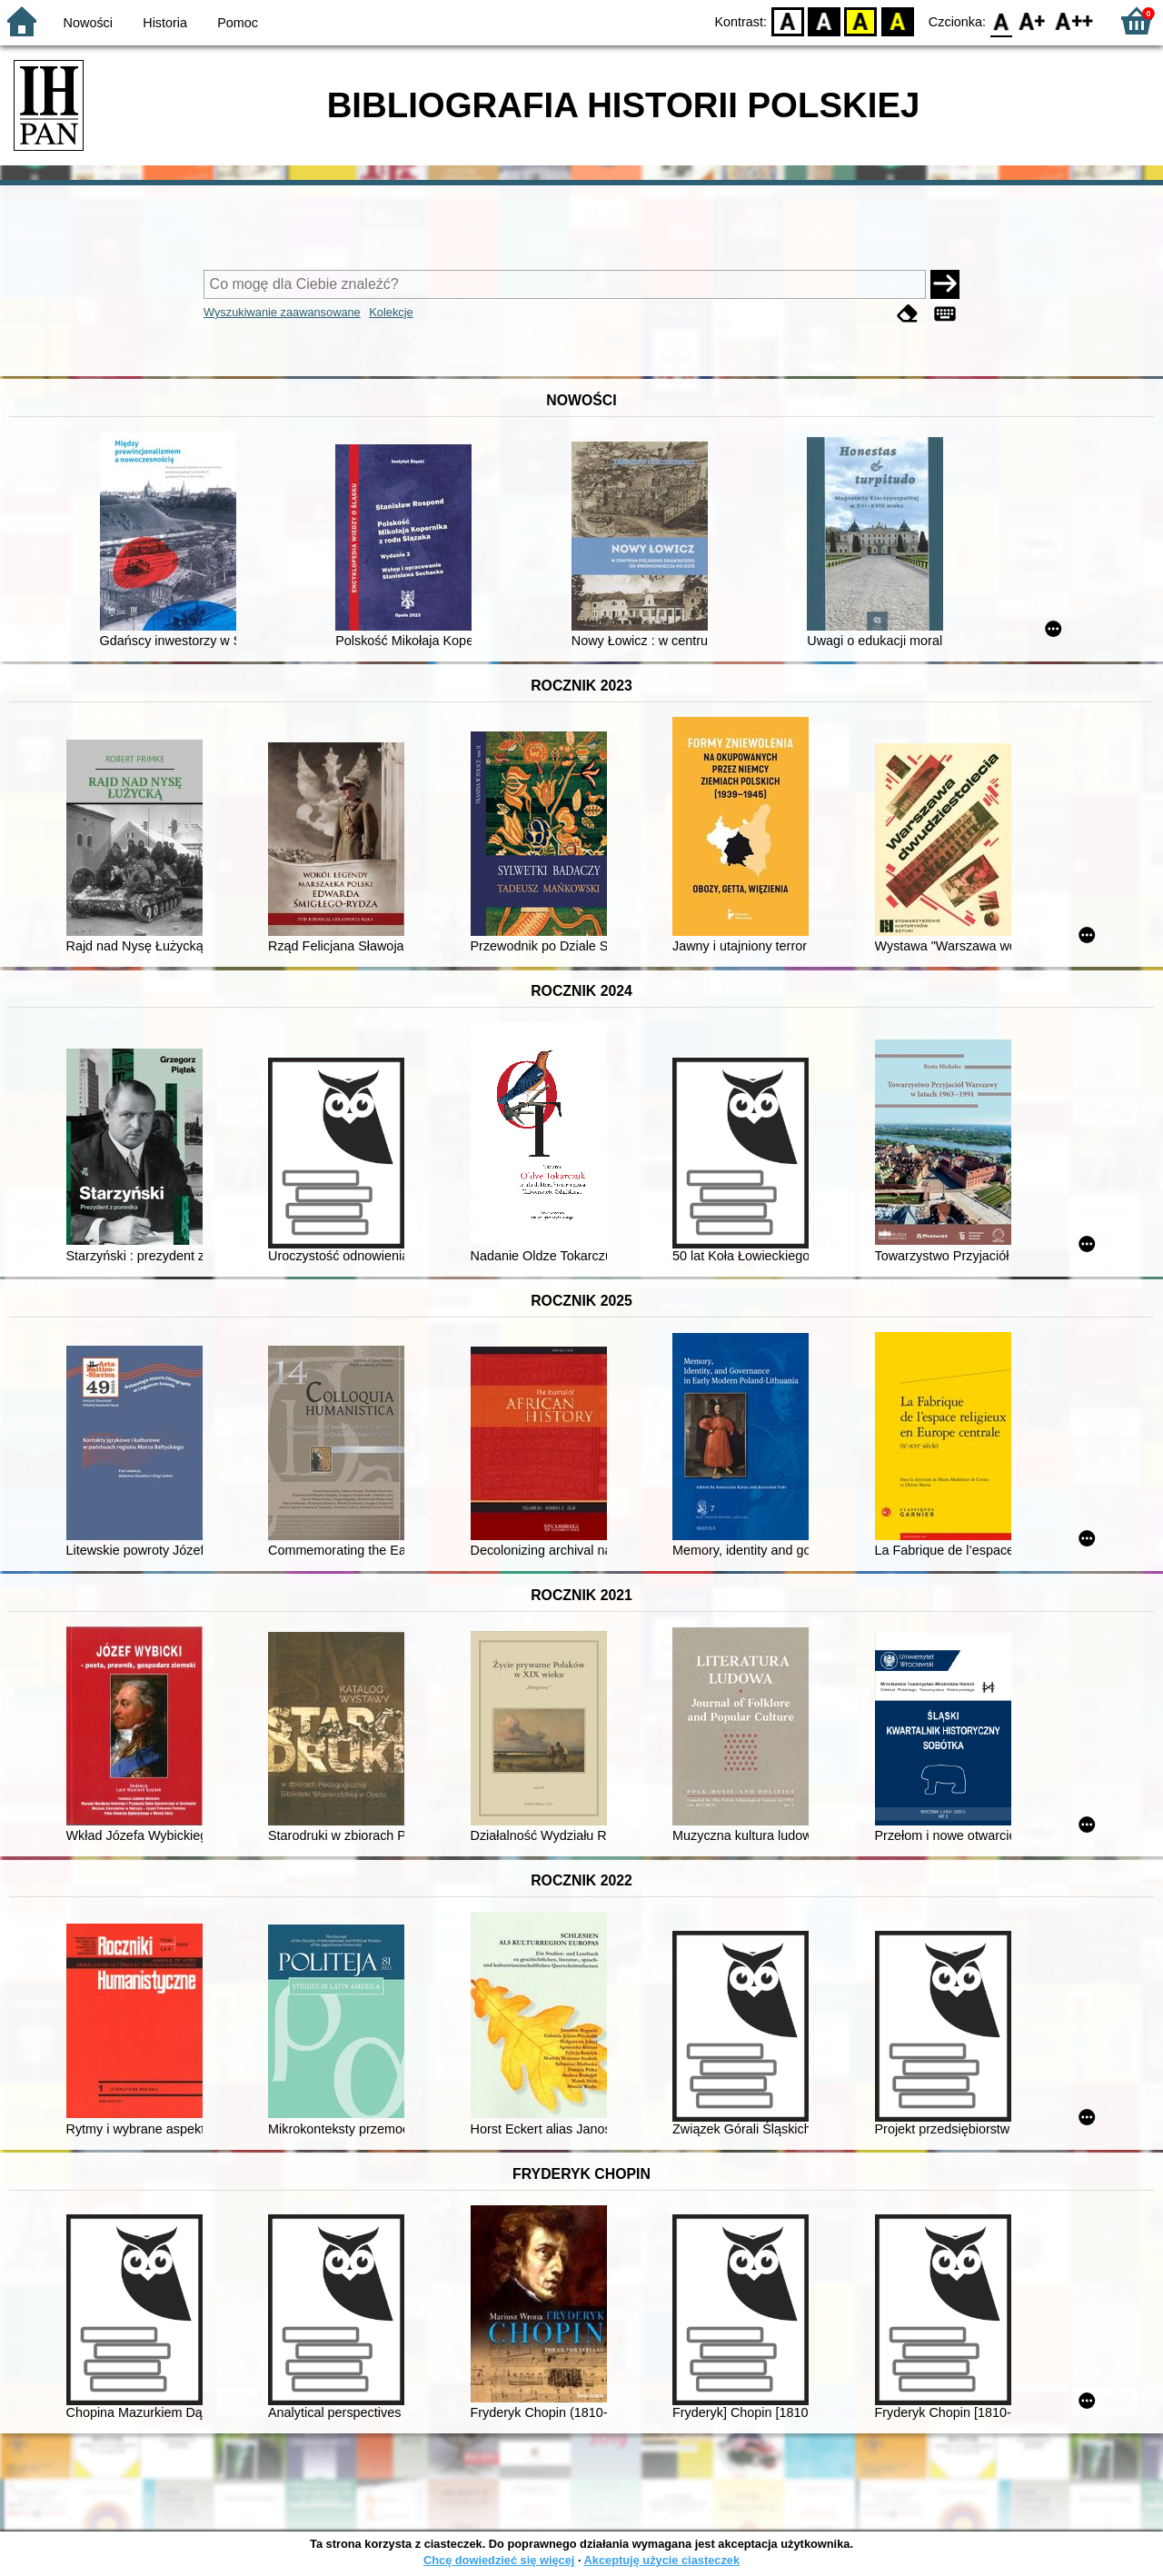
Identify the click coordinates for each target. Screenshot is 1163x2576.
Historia (165, 22)
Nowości (88, 22)
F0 (1000, 20)
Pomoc (237, 22)
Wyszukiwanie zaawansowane (282, 312)
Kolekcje (391, 312)
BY (897, 20)
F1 (1032, 20)
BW (824, 20)
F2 (1074, 20)
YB (860, 20)
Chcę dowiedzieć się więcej (498, 2560)
